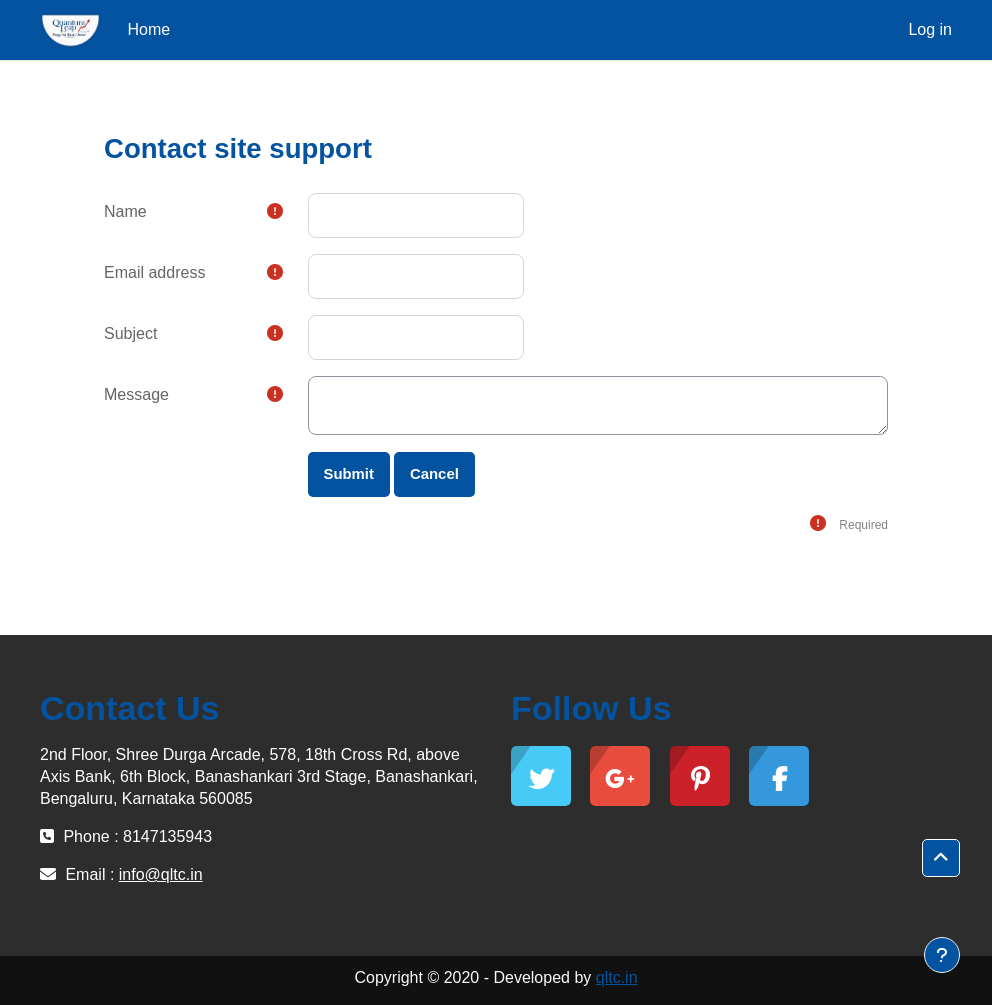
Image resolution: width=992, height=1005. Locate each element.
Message (136, 394)
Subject (130, 333)
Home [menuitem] (148, 29)
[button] (941, 858)
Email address (154, 272)
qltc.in (617, 977)
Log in (930, 29)
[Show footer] (942, 955)
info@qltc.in (161, 874)
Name (125, 211)
